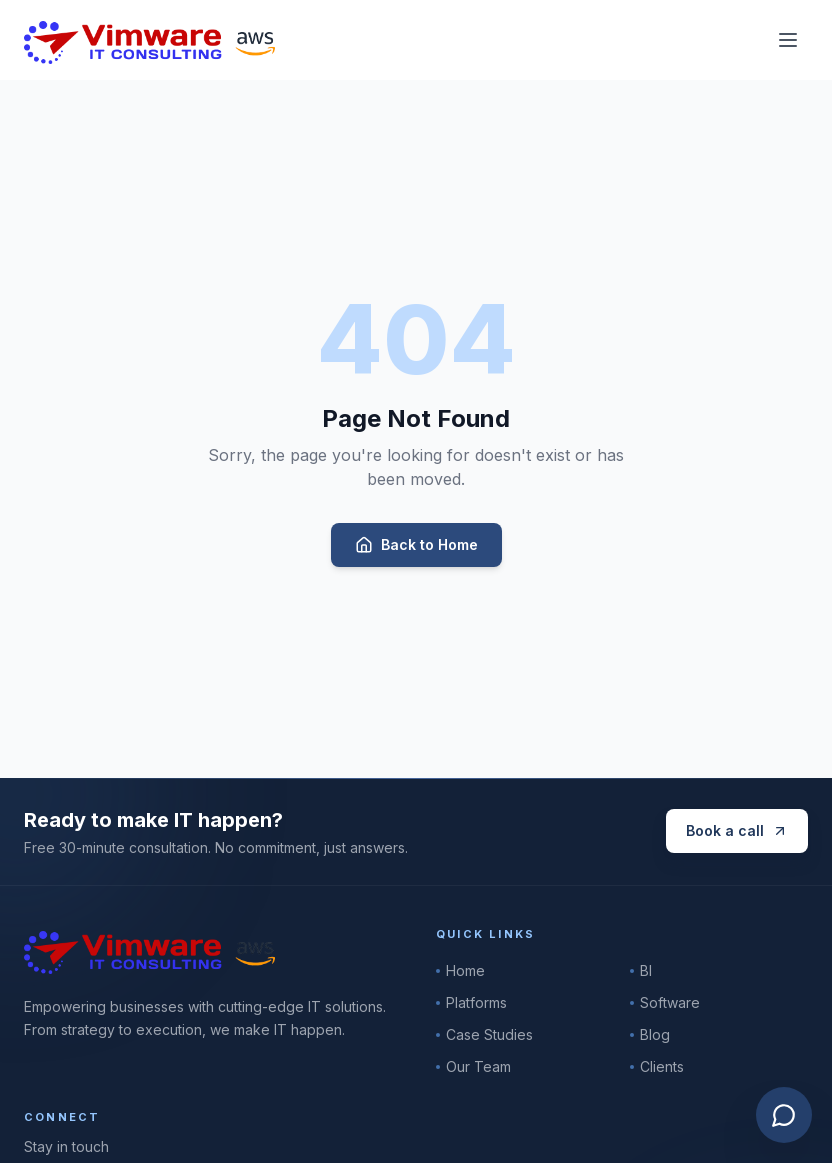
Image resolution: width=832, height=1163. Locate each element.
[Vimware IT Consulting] (149, 40)
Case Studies (484, 1034)
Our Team (473, 1066)
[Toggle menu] (788, 40)
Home (460, 970)
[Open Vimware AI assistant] (784, 1115)
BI (641, 970)
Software (665, 1002)
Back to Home (416, 545)
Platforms (471, 1002)
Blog (650, 1034)
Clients (657, 1066)
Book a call (737, 830)
